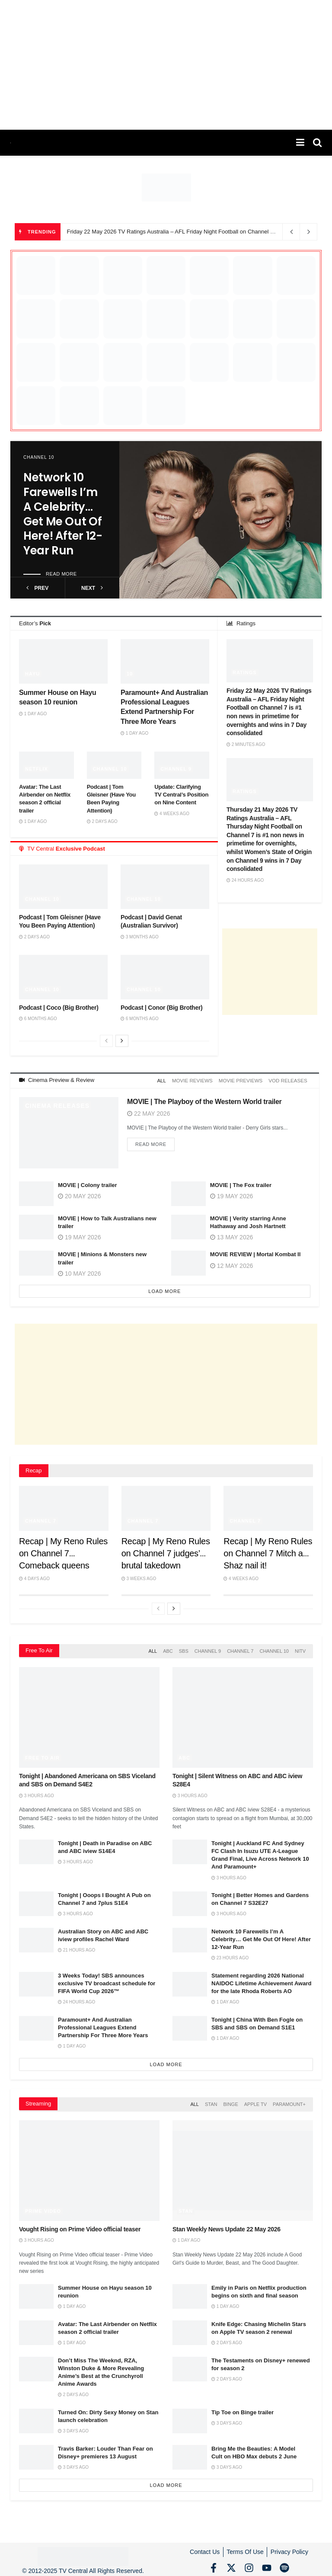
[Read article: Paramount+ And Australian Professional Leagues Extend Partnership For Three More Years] (165, 661)
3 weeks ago (138, 1576)
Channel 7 (40, 1519)
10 (130, 673)
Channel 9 (176, 768)
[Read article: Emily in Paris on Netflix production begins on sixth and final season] (189, 2292)
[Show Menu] (300, 143)
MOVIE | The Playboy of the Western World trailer (204, 1100)
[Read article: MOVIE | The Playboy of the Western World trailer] (68, 1131)
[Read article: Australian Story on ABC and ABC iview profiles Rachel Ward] (36, 1937)
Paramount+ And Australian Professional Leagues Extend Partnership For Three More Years (103, 2024)
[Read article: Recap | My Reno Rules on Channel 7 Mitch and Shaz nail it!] (268, 1507)
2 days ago (102, 821)
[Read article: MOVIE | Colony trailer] (36, 1192)
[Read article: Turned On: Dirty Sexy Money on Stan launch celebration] (36, 2416)
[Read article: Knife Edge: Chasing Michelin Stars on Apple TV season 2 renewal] (189, 2328)
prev (37, 588)
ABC (168, 1649)
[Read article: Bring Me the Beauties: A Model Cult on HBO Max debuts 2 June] (189, 2452)
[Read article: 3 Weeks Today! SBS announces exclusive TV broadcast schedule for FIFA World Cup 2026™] (36, 1981)
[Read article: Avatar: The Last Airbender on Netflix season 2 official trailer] (36, 2328)
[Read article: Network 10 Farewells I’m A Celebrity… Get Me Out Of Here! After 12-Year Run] (220, 519)
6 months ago (38, 1018)
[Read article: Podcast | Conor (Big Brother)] (165, 977)
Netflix (36, 768)
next (92, 588)
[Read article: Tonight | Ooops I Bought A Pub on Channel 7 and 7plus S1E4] (36, 1900)
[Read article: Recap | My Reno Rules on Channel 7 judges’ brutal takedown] (166, 1507)
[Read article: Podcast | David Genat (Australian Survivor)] (165, 886)
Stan (211, 2100)
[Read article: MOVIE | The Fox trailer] (188, 1192)
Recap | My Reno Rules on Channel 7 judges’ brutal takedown (165, 1551)
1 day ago (33, 713)
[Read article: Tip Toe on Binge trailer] (189, 2416)
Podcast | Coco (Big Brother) (59, 1007)
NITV (300, 1649)
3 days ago (73, 2426)
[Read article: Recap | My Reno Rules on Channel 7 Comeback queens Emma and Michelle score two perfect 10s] (64, 1507)
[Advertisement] (166, 64)
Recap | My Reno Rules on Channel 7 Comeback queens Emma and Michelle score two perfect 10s (63, 1564)
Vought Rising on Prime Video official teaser (79, 2224)
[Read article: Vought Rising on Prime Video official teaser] (89, 2166)
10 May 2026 (79, 1271)
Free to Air (42, 1754)
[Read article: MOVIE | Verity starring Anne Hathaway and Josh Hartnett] (188, 1225)
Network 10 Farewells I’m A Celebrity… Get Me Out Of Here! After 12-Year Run (62, 514)
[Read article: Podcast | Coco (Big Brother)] (63, 977)
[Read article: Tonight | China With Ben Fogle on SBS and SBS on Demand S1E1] (189, 2025)
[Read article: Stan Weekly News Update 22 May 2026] (242, 2166)
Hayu (32, 673)
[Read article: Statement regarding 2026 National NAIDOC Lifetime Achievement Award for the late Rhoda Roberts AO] (189, 1981)
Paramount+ (289, 2100)
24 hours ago (245, 880)
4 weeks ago (171, 813)
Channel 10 (38, 457)
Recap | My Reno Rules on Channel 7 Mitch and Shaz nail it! (267, 1551)
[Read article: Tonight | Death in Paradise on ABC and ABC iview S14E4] (36, 1849)
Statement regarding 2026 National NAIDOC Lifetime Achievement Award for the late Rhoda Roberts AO (261, 1980)
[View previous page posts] (106, 1041)
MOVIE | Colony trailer (87, 1183)
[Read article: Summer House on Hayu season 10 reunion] (63, 661)
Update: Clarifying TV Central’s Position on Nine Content (181, 795)
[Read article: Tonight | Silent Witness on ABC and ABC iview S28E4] (242, 1714)
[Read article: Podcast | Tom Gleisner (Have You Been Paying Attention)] (63, 886)
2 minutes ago (246, 744)
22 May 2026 (148, 1112)
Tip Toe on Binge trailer (242, 2407)
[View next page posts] (121, 1041)
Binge (230, 2100)
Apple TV (255, 2100)
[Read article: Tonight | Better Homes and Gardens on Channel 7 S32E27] (189, 1900)
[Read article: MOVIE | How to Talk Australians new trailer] (36, 1225)
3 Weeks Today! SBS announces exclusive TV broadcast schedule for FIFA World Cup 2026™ (106, 1980)
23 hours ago (230, 1954)
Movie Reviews (197, 1080)
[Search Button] (317, 143)
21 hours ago (76, 1947)
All (167, 1080)
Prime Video (43, 2206)
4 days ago (34, 1576)
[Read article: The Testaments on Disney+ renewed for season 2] (189, 2364)
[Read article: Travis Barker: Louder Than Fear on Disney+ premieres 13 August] (36, 2452)
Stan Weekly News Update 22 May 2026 (226, 2224)
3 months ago (140, 936)
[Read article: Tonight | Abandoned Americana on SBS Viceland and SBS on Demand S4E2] (89, 1714)
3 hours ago (36, 1792)
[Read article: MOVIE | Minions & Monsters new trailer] (36, 1261)
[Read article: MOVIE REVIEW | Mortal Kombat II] (188, 1261)
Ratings (245, 672)
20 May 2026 (79, 1194)
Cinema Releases (57, 1104)
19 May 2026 (79, 1235)
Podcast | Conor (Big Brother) (161, 1007)
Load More (164, 1290)
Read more (61, 573)
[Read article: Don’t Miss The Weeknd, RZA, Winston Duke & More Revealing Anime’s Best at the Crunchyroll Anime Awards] (36, 2364)
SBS (183, 1649)
